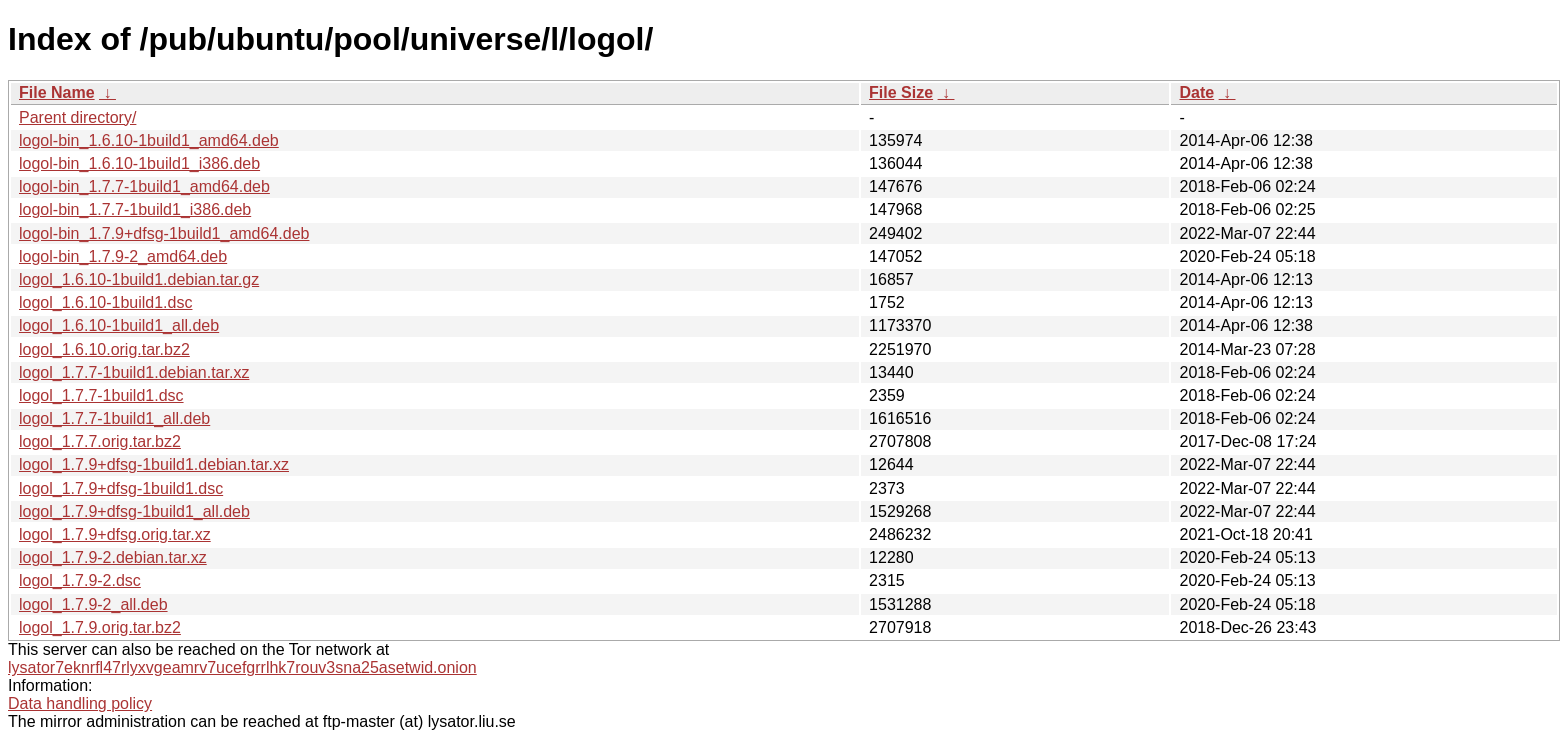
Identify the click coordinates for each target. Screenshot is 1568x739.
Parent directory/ (77, 117)
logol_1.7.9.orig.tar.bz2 (100, 627)
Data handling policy (80, 703)
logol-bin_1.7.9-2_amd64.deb (123, 256)
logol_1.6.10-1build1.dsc (105, 302)
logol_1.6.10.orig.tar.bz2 (104, 349)
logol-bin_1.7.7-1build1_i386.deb (135, 209)
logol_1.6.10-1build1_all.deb (119, 325)
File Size (901, 92)
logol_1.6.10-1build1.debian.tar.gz (139, 279)
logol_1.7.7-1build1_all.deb (114, 418)
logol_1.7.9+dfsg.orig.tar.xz (115, 534)
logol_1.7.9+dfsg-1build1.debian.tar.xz (154, 464)
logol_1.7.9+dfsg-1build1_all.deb (134, 511)
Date (1196, 92)
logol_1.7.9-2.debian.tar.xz (113, 557)
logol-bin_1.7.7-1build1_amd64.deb (144, 186)
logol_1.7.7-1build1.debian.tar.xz (134, 372)
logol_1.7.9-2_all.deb (93, 604)
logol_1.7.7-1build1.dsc (101, 395)
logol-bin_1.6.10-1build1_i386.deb (139, 163)
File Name (57, 92)
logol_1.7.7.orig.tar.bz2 (100, 441)
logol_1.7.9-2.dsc (80, 580)
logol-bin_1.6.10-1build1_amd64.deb (149, 140)
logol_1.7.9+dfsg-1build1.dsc (121, 488)
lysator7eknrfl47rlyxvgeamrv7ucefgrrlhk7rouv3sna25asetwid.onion (242, 667)
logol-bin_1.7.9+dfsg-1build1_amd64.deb (164, 233)
